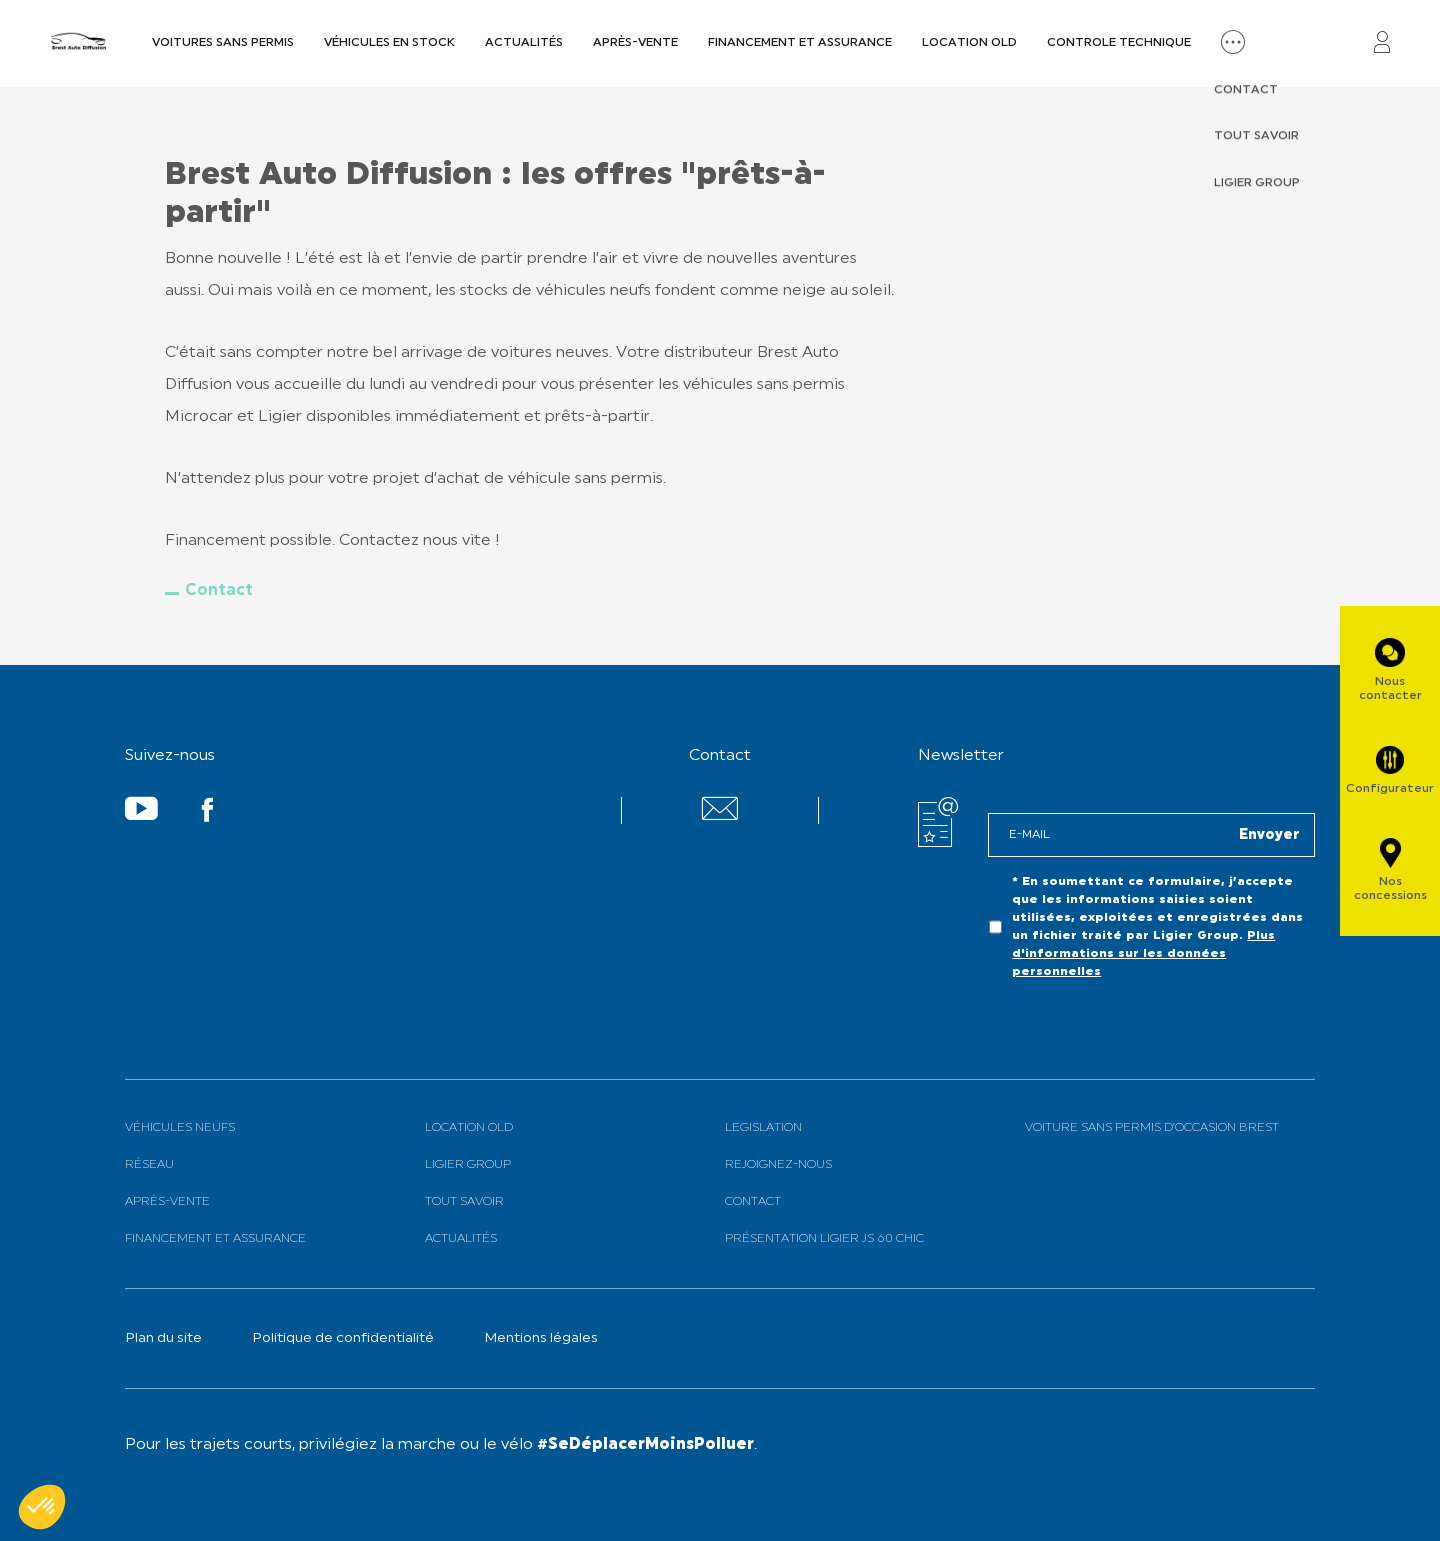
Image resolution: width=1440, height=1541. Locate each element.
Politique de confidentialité (343, 1338)
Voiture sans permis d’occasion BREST (1152, 1128)
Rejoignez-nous (778, 1165)
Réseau (149, 1165)
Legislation (763, 1128)
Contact (219, 591)
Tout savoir (464, 1202)
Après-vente (635, 43)
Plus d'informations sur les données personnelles (1143, 954)
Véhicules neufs (180, 1128)
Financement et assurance (800, 43)
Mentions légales (541, 1338)
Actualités (524, 43)
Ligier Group (468, 1165)
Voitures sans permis (223, 43)
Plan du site (163, 1338)
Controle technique (1119, 43)
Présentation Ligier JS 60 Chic (824, 1239)
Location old (969, 43)
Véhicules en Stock (389, 43)
